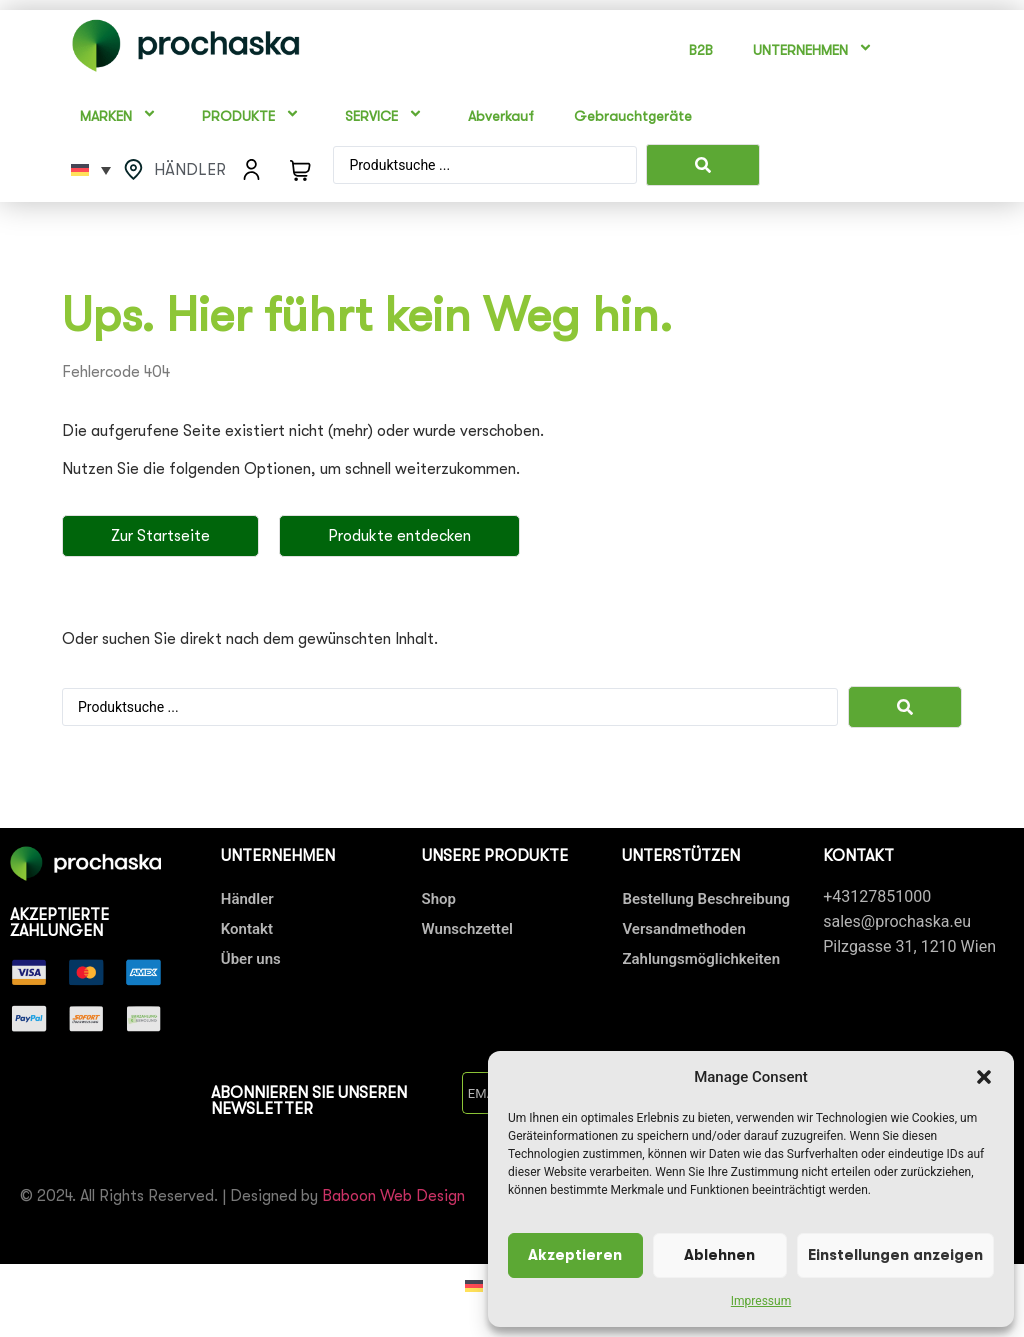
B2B (701, 50)
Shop (439, 899)
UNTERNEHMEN (815, 50)
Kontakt (247, 929)
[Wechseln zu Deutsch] (474, 1285)
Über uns (251, 959)
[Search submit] (703, 165)
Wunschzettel (467, 929)
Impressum (761, 1301)
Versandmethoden (683, 929)
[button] (984, 1077)
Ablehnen (719, 1255)
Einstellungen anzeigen (895, 1255)
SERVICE (386, 116)
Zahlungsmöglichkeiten (701, 959)
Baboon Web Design (393, 1196)
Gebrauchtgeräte (633, 116)
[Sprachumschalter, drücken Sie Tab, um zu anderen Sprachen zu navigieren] (91, 170)
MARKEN (121, 116)
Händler (247, 899)
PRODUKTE (253, 116)
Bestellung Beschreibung (706, 899)
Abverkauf (501, 116)
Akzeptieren (575, 1255)
